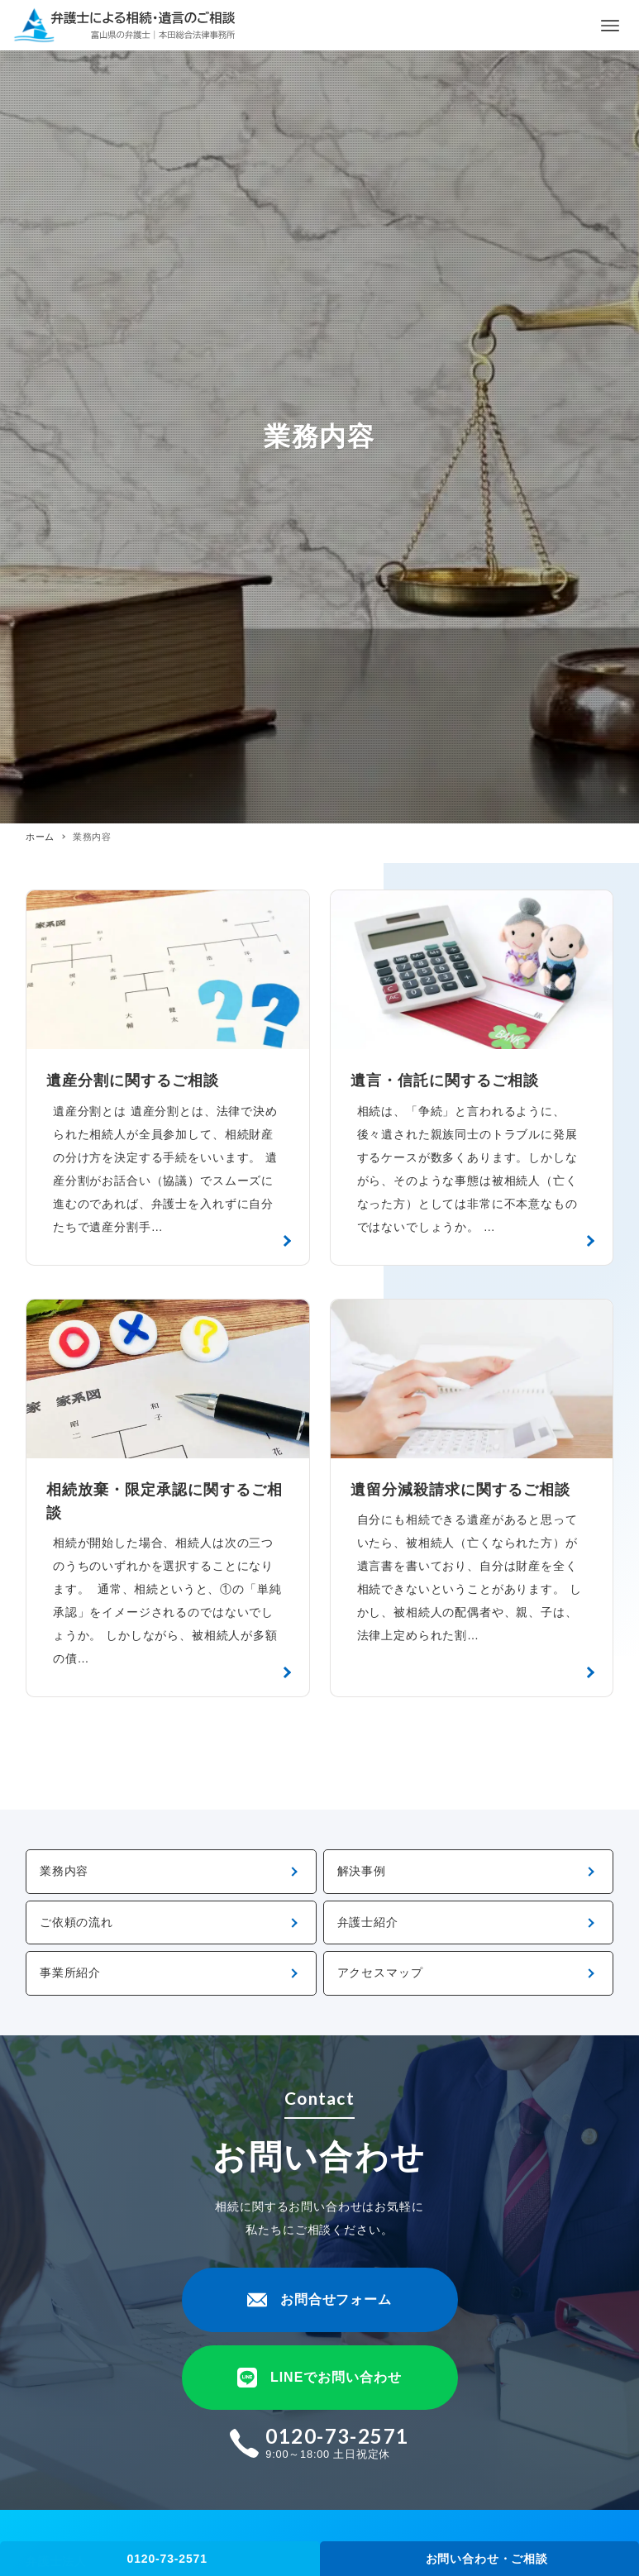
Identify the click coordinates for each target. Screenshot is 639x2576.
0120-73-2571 (167, 2558)
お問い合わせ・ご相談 (487, 2558)
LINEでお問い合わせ (319, 2378)
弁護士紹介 (367, 1922)
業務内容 (64, 1870)
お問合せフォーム (320, 2300)
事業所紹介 (70, 1972)
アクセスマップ (380, 1972)
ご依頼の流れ (76, 1922)
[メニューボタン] (610, 25)
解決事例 (361, 1870)
